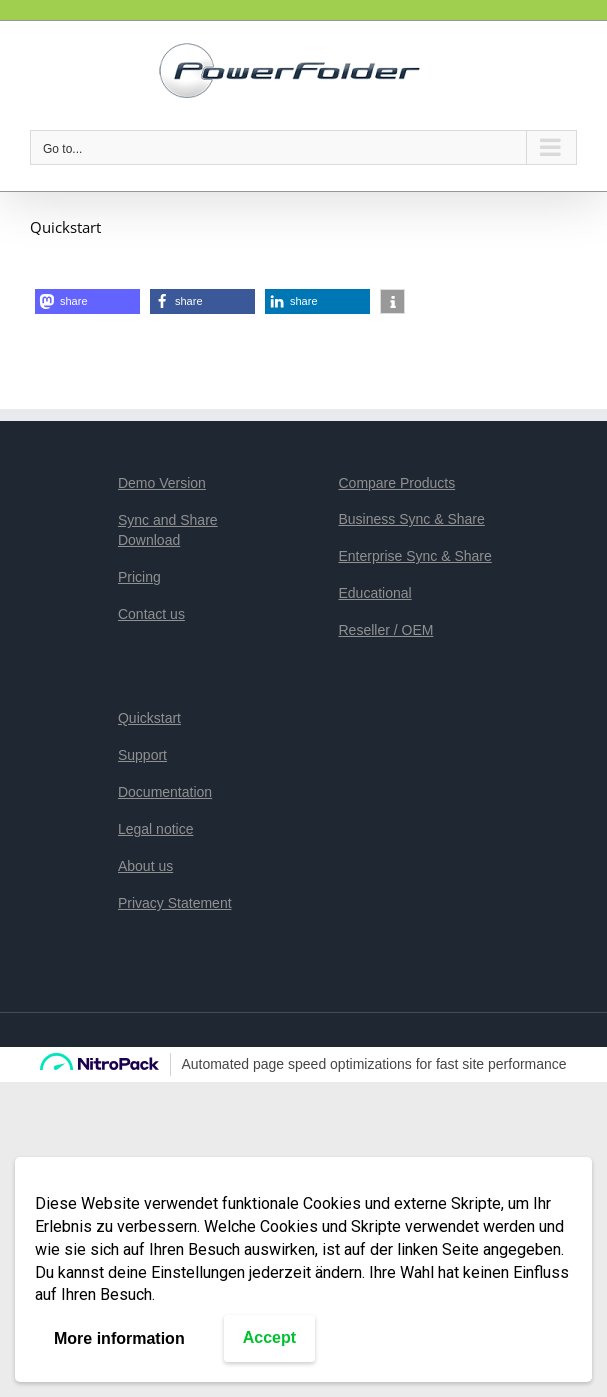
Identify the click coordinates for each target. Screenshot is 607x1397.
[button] (87, 301)
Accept (269, 1337)
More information (119, 1338)
